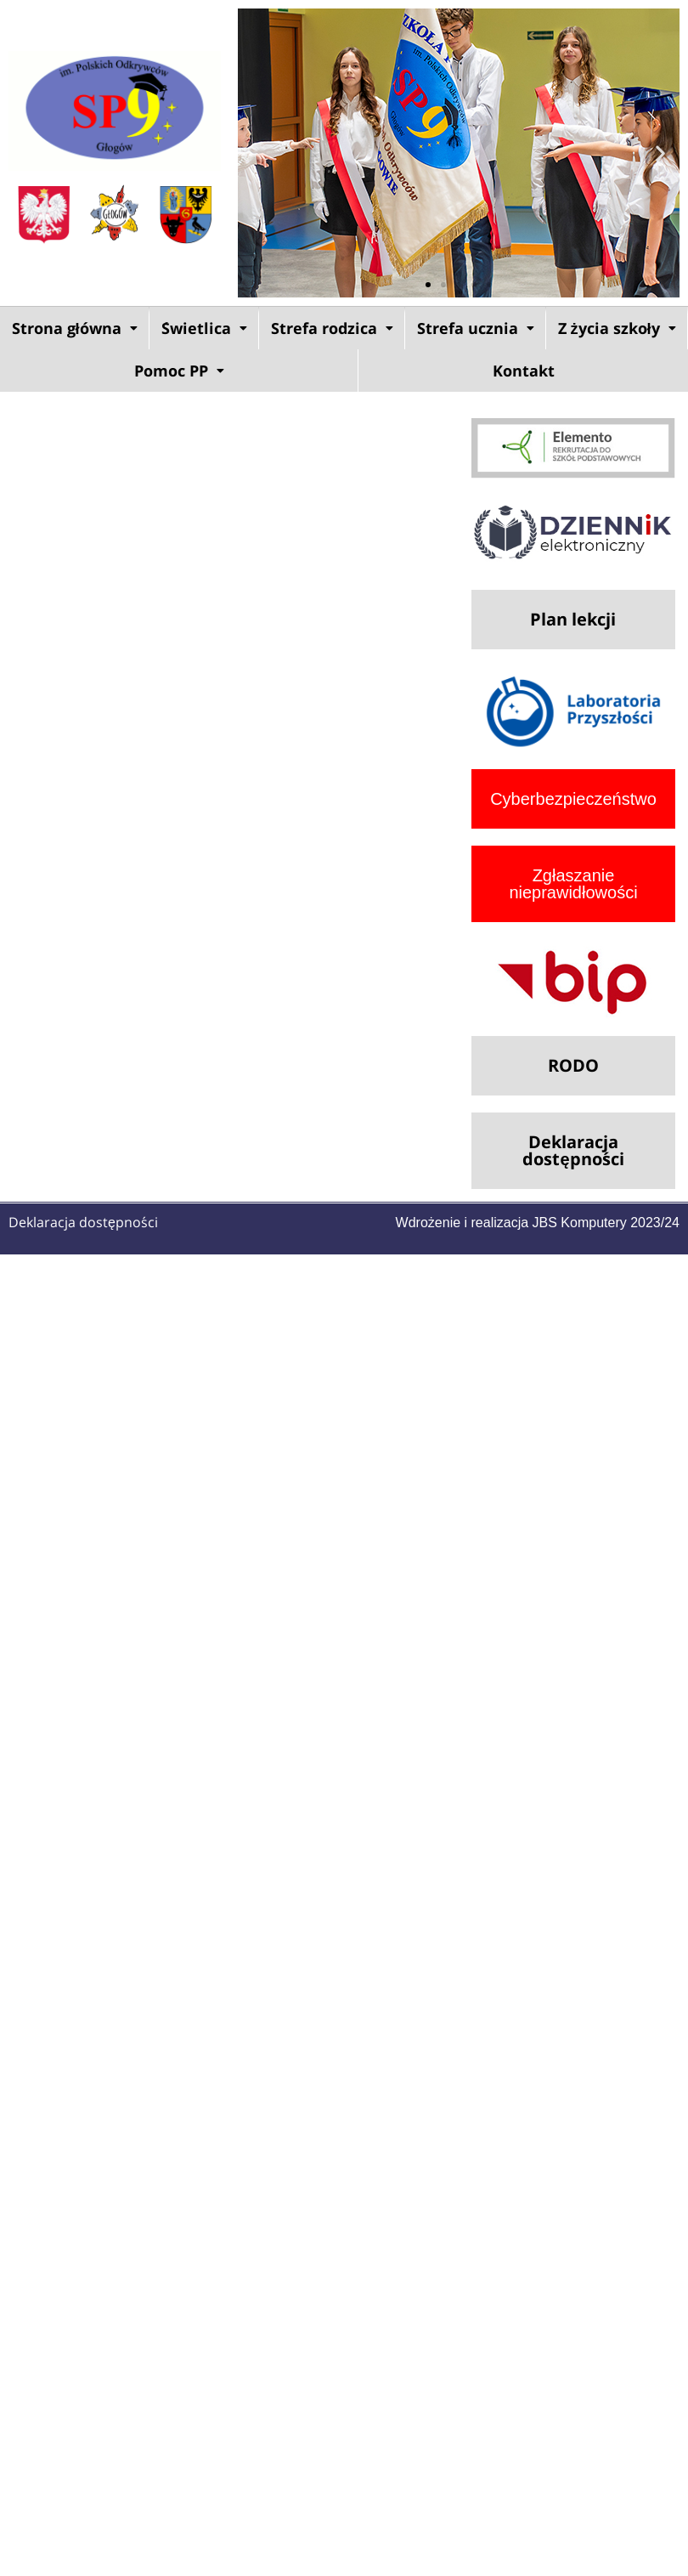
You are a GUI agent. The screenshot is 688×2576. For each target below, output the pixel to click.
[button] (257, 153)
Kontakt (524, 370)
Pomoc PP (179, 370)
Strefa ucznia (475, 328)
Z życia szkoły (617, 328)
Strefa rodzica (332, 328)
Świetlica (204, 328)
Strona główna (75, 328)
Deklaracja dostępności (83, 1222)
